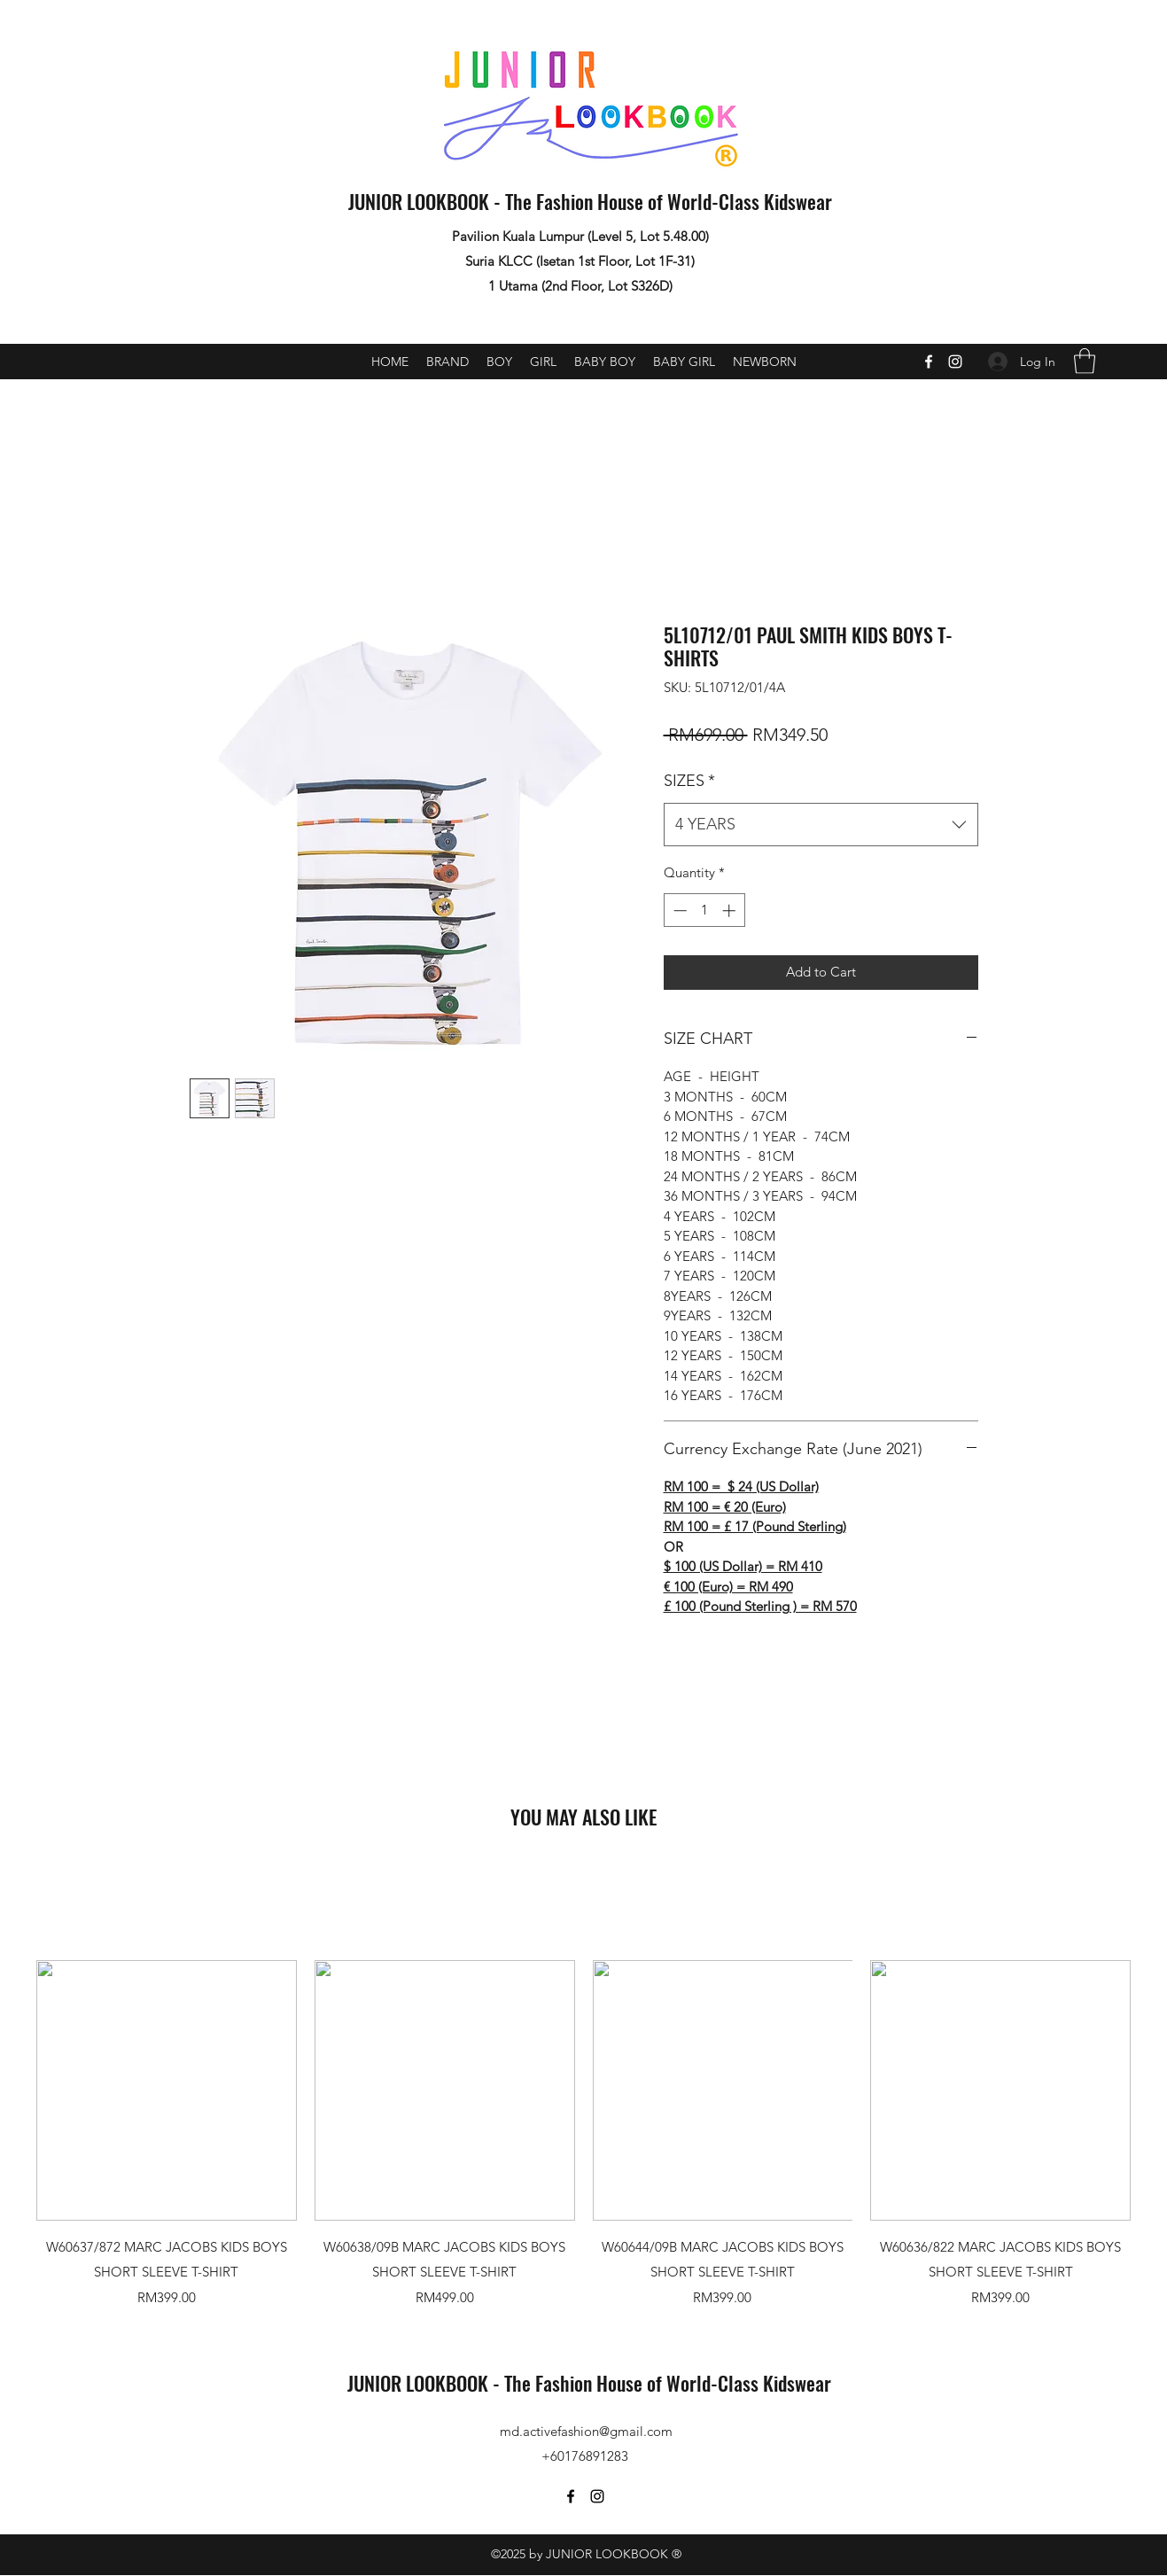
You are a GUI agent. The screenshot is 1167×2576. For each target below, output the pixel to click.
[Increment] (731, 910)
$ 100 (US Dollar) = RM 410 (743, 1566)
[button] (1084, 361)
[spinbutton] (704, 910)
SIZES (689, 780)
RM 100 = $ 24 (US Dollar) (741, 1486)
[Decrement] (678, 910)
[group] (583, 2134)
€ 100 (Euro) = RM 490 (728, 1586)
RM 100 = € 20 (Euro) (725, 1506)
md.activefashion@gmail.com (586, 2431)
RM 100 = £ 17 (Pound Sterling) (755, 1526)
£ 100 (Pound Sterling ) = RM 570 (760, 1606)
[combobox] (821, 825)
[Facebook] (928, 361)
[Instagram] (955, 361)
